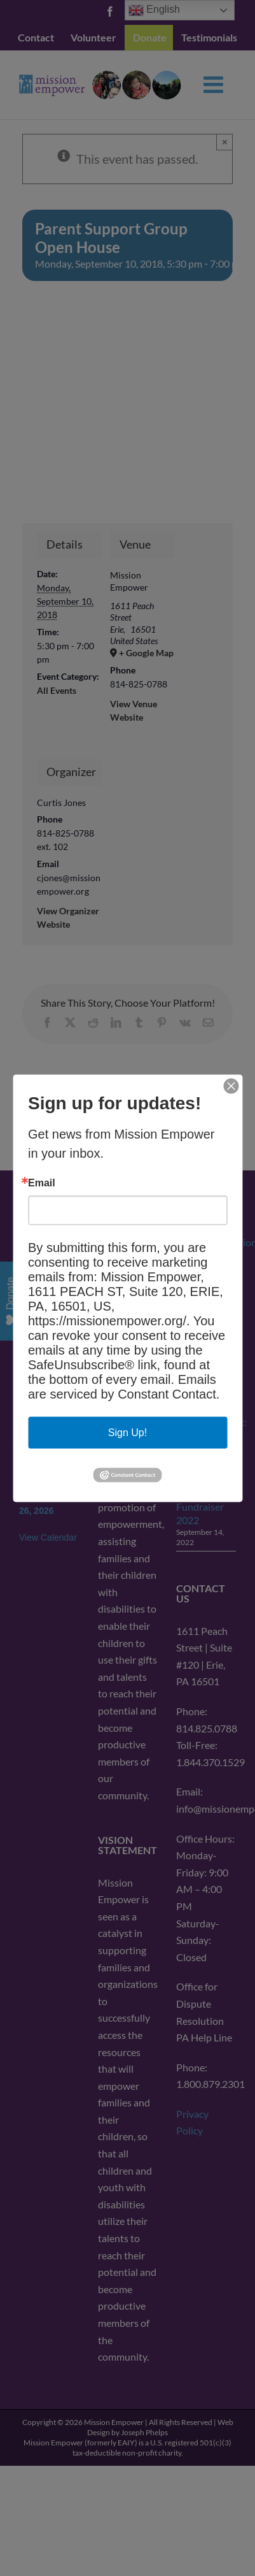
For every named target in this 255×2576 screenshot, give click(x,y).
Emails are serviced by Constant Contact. (123, 1386)
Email (41, 1182)
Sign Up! (127, 1432)
